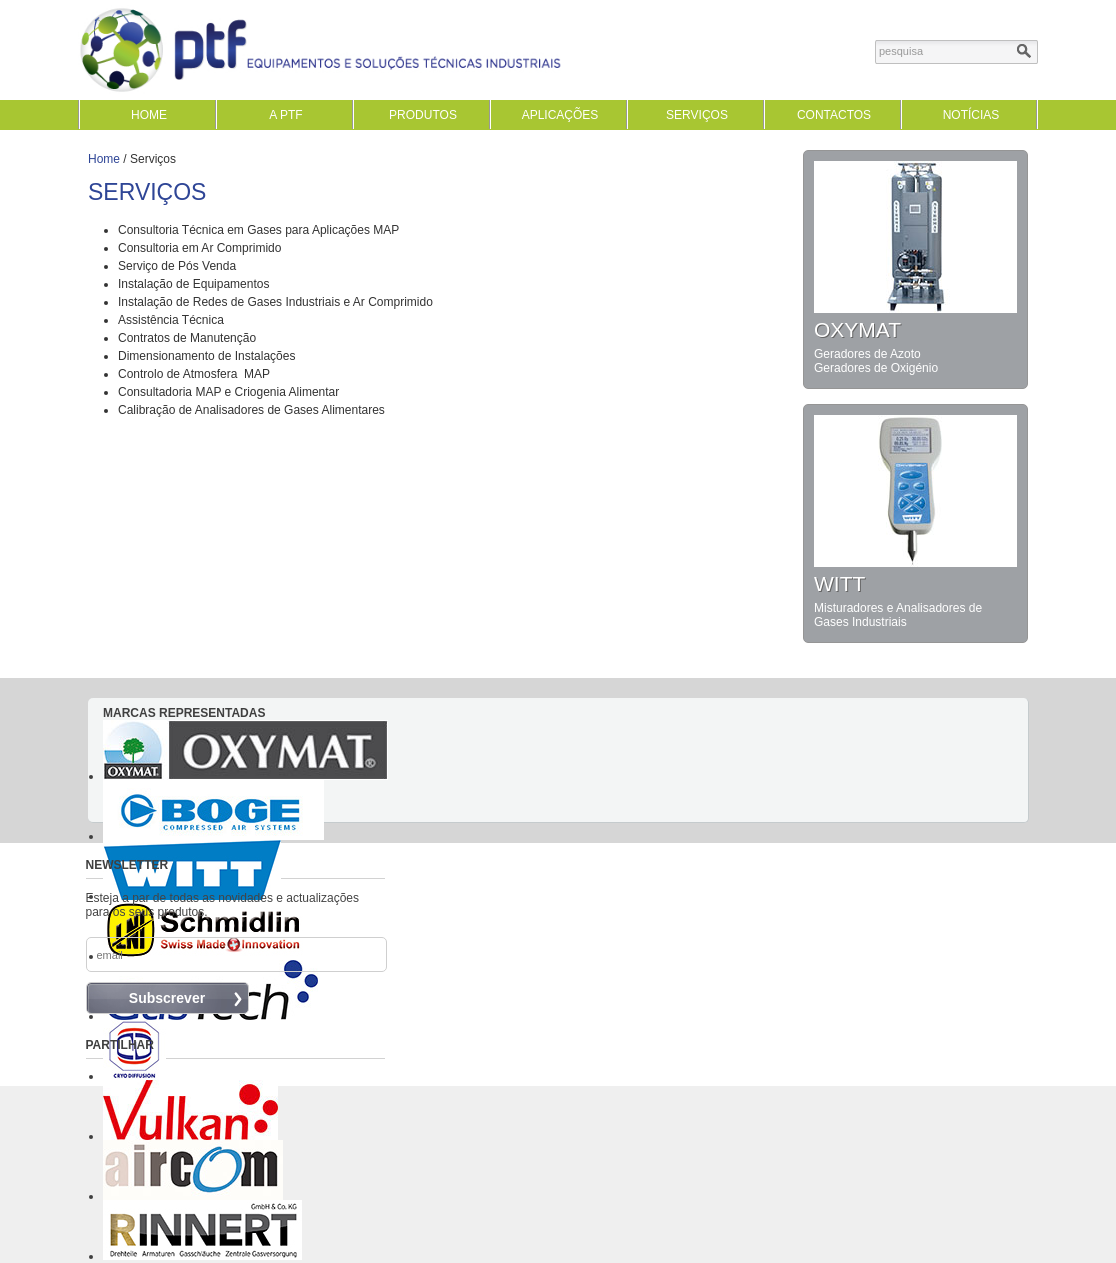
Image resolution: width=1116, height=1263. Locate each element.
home (149, 115)
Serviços (697, 115)
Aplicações (560, 115)
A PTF (285, 115)
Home (104, 159)
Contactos (834, 115)
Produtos (423, 115)
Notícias (971, 115)
